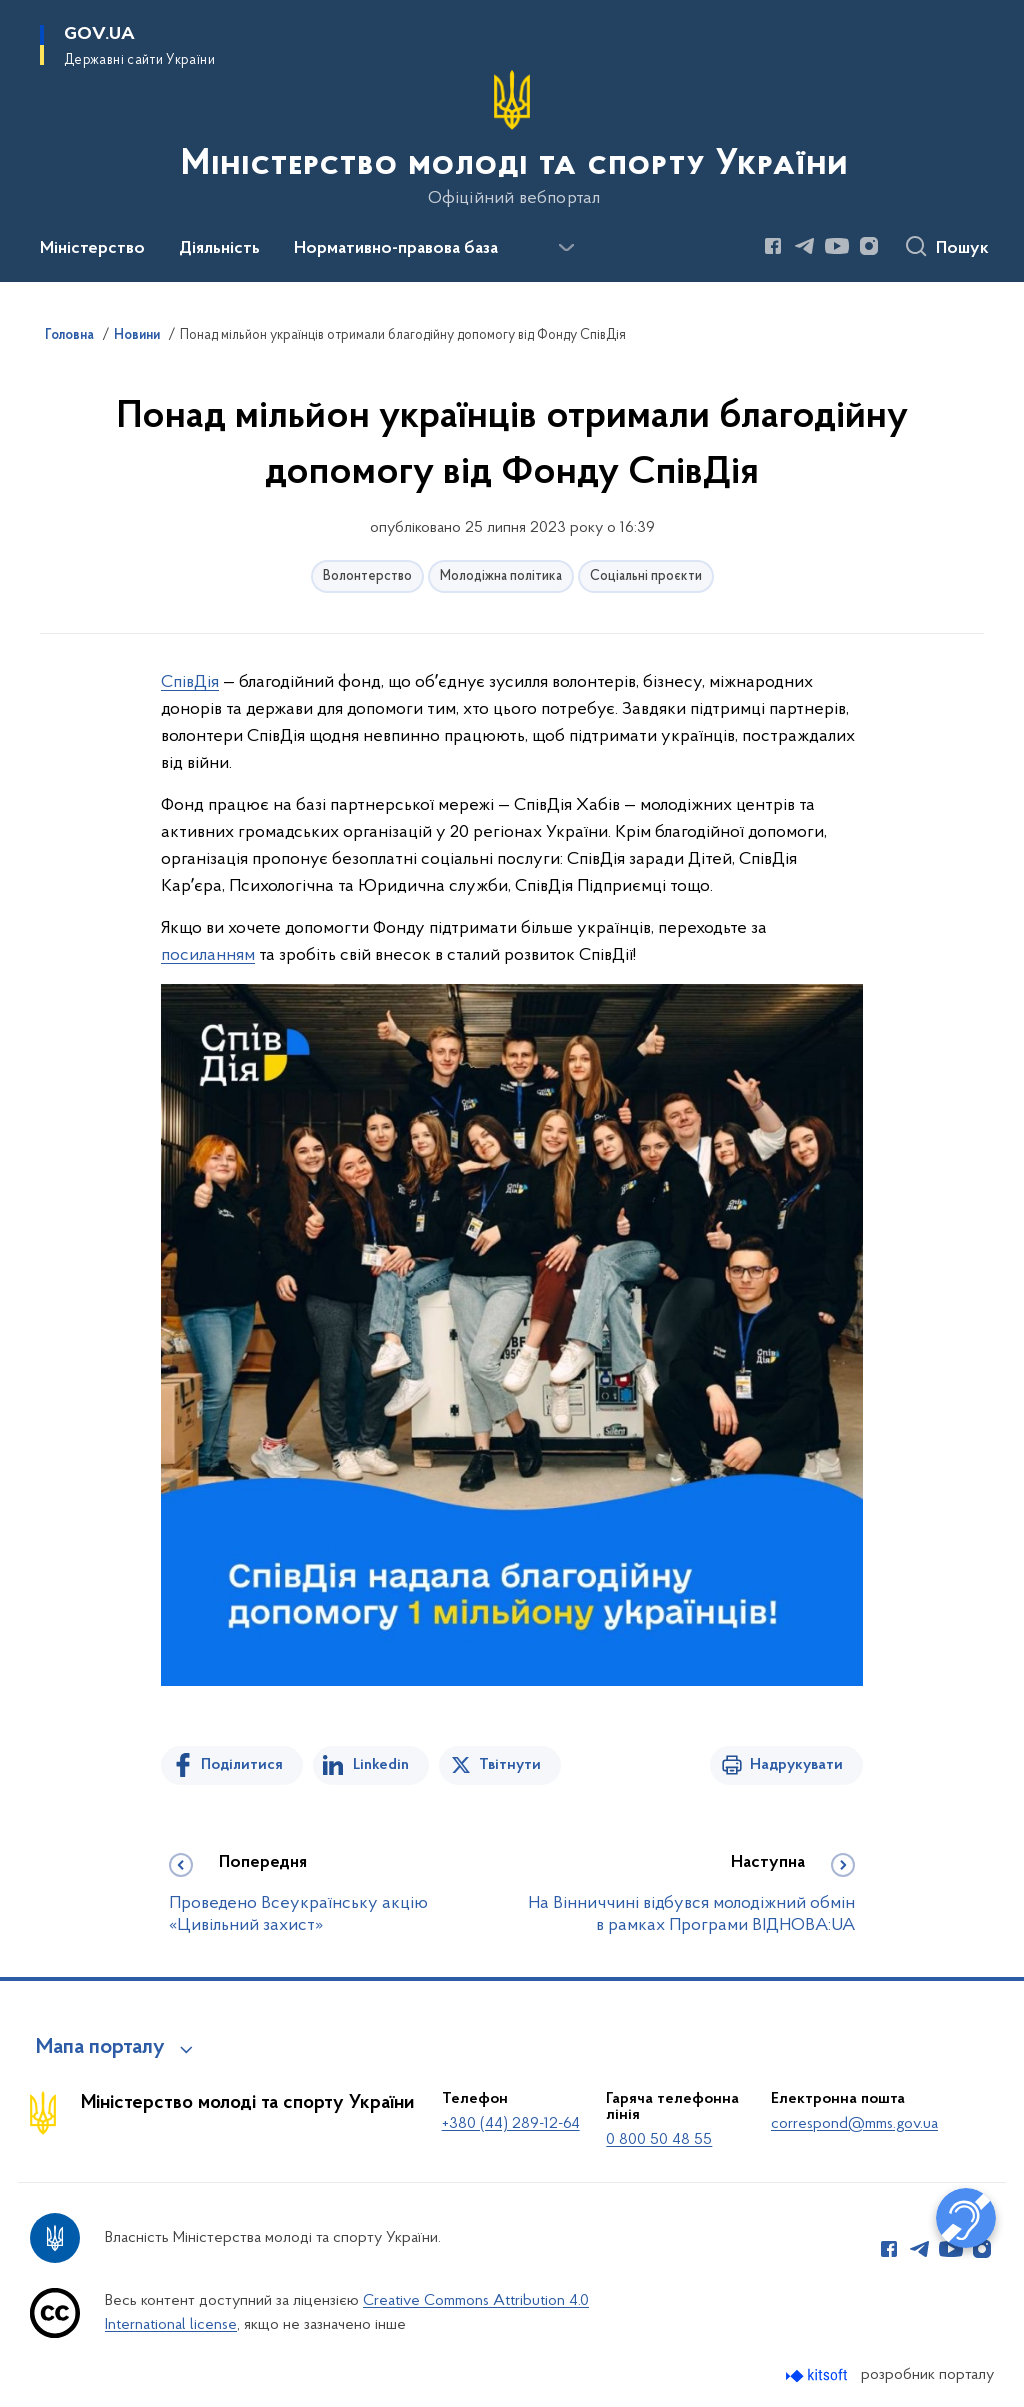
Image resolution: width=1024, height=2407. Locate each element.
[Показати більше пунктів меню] (566, 248)
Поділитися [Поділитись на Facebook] (242, 1765)
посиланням (208, 955)
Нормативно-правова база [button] (396, 249)
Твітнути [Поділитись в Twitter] (510, 1765)
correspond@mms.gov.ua (854, 2124)
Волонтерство (367, 576)
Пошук (962, 249)
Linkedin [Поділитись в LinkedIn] (381, 1765)
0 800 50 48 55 (659, 2140)
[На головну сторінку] (512, 139)
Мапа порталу (100, 2048)
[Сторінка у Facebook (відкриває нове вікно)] (773, 246)
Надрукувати (796, 1765)
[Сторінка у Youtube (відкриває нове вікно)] (837, 246)
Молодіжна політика (501, 576)
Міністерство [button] (92, 249)
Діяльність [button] (219, 249)
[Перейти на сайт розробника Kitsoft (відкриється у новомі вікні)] (818, 2375)
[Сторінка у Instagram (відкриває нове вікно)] (869, 246)
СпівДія (190, 682)
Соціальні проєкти (646, 576)
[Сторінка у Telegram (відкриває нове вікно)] (805, 246)
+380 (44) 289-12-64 (511, 2124)
